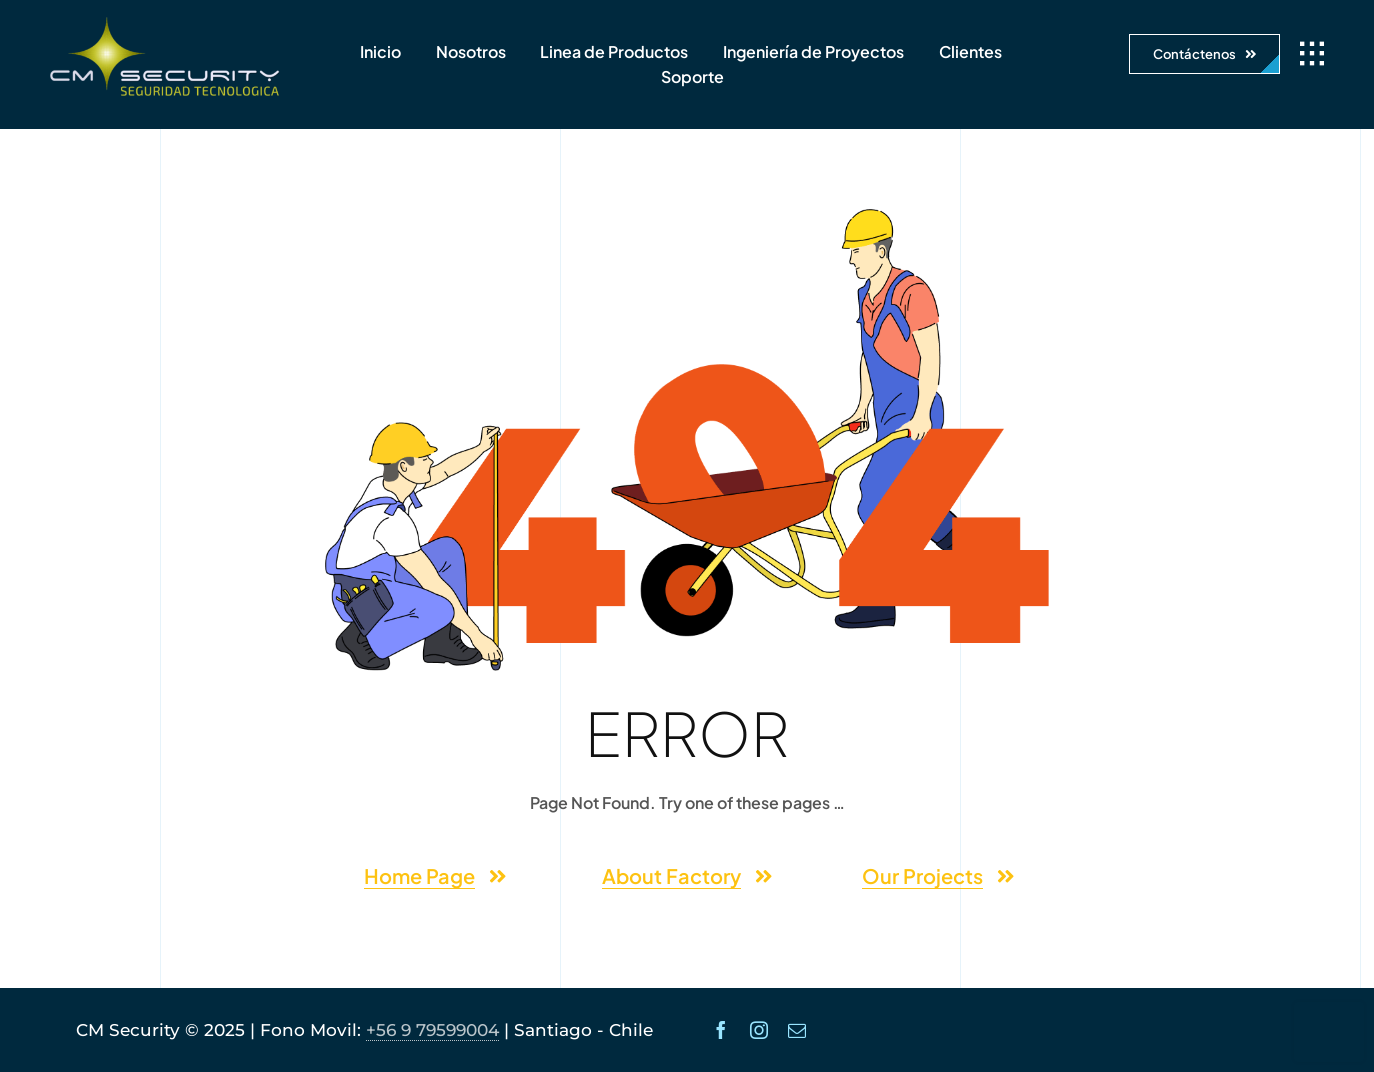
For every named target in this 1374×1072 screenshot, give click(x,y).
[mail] (797, 1030)
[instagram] (759, 1030)
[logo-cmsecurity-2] (165, 25)
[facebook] (721, 1030)
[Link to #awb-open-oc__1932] (1312, 54)
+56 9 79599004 (432, 1030)
